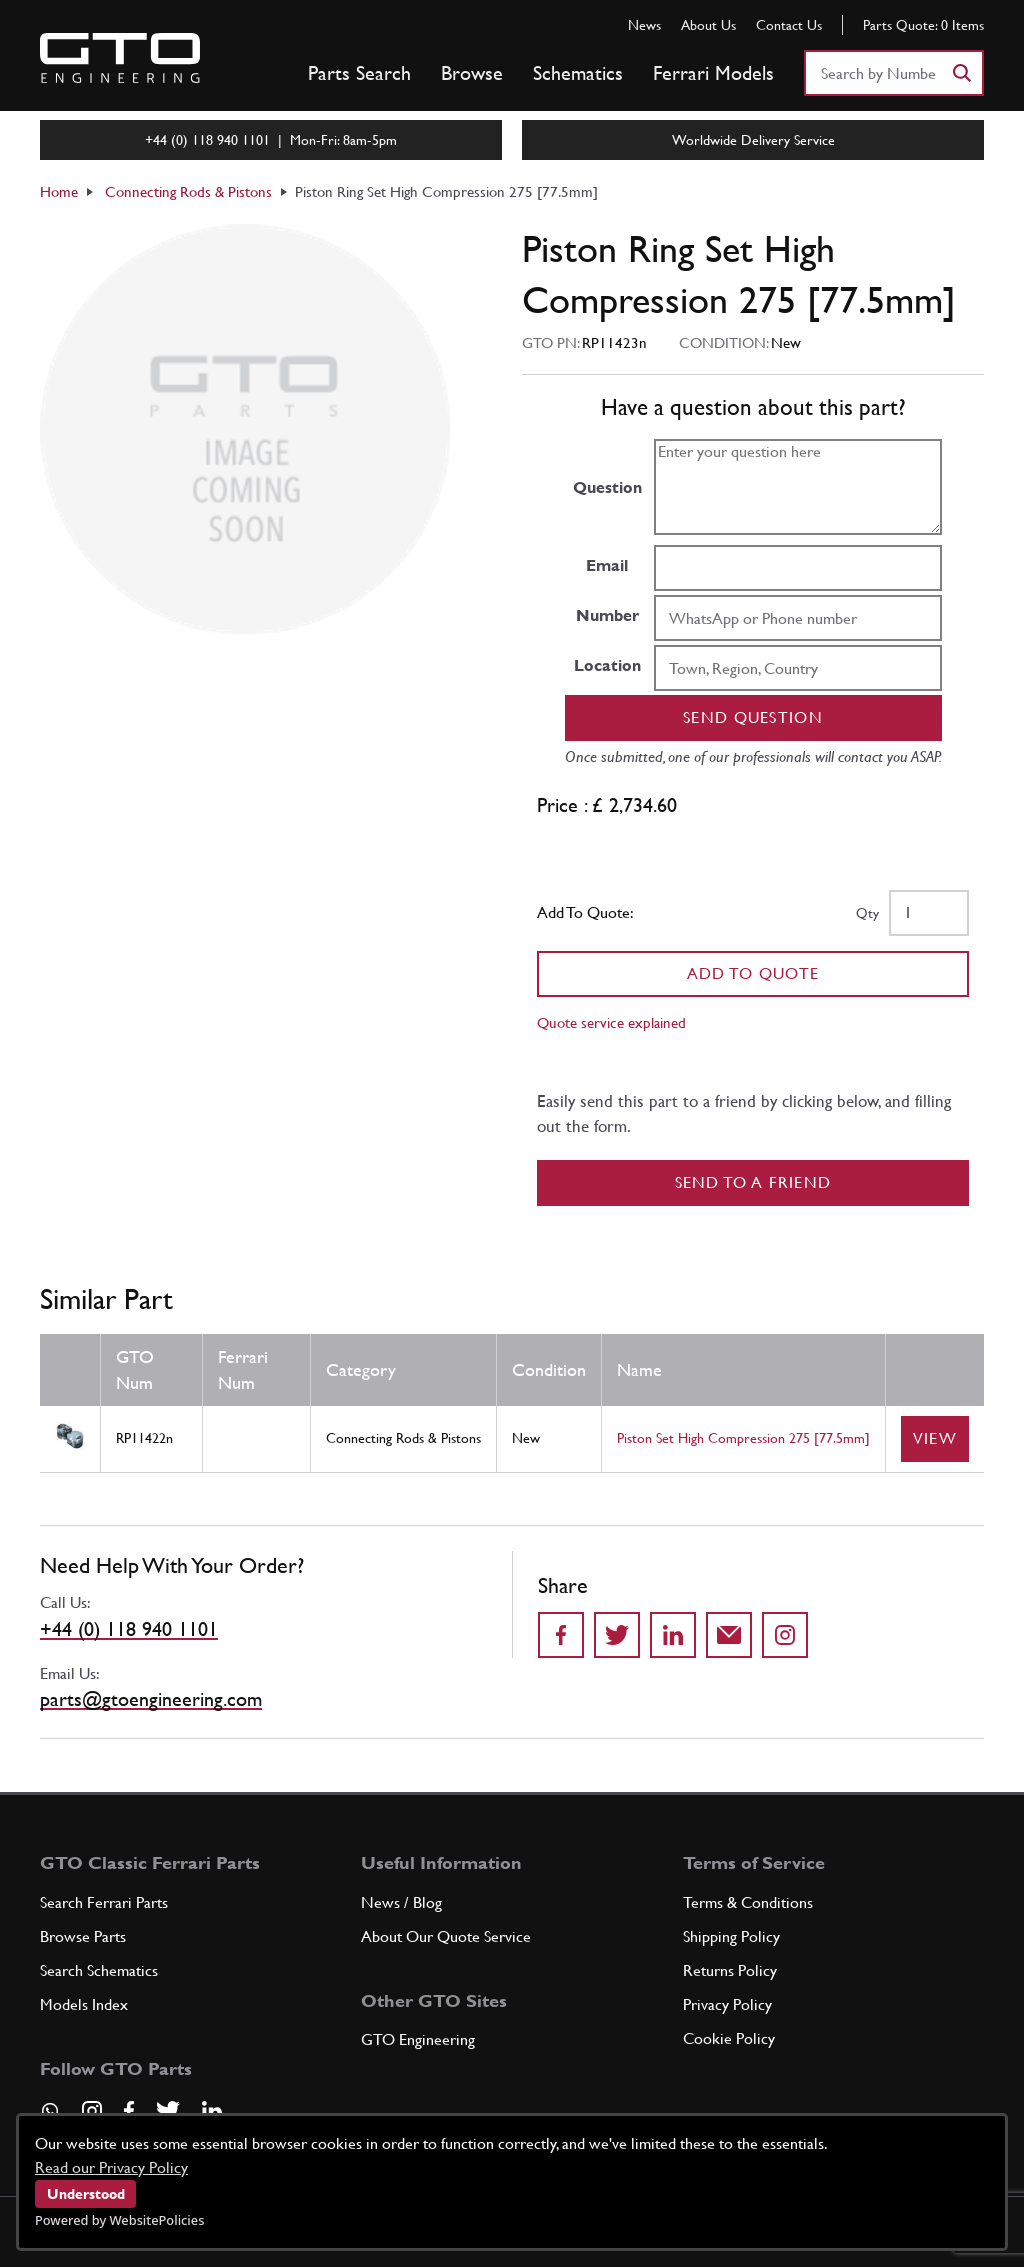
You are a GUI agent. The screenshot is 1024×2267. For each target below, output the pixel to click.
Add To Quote (753, 973)
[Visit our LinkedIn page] (212, 2111)
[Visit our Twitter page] (168, 2111)
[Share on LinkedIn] (673, 1635)
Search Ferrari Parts (104, 1902)
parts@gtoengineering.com (151, 1699)
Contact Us (789, 25)
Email (607, 565)
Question (607, 487)
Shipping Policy (731, 1936)
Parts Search (359, 73)
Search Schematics (99, 1970)
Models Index (84, 2004)
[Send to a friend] (729, 1635)
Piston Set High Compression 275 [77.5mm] (743, 1438)
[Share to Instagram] (785, 1635)
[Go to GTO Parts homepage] (120, 58)
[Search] (961, 73)
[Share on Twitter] (617, 1635)
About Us (708, 25)
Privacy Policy (727, 2004)
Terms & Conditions (748, 1902)
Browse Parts (83, 1936)
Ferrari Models (713, 73)
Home (59, 191)
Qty (867, 913)
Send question (753, 717)
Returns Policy (730, 1970)
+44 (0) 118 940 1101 (129, 1629)
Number (607, 615)
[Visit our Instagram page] (92, 2111)
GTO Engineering (418, 2039)
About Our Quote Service (446, 1936)
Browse (472, 73)
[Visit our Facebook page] (129, 2111)
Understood (86, 2194)
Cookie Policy (729, 2038)
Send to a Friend (753, 1182)
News (644, 25)
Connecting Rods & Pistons (188, 191)
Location (607, 665)
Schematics (578, 73)
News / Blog (401, 1902)
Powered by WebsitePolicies (119, 2220)
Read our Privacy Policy (111, 2167)
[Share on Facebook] (561, 1635)
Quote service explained (611, 1022)
